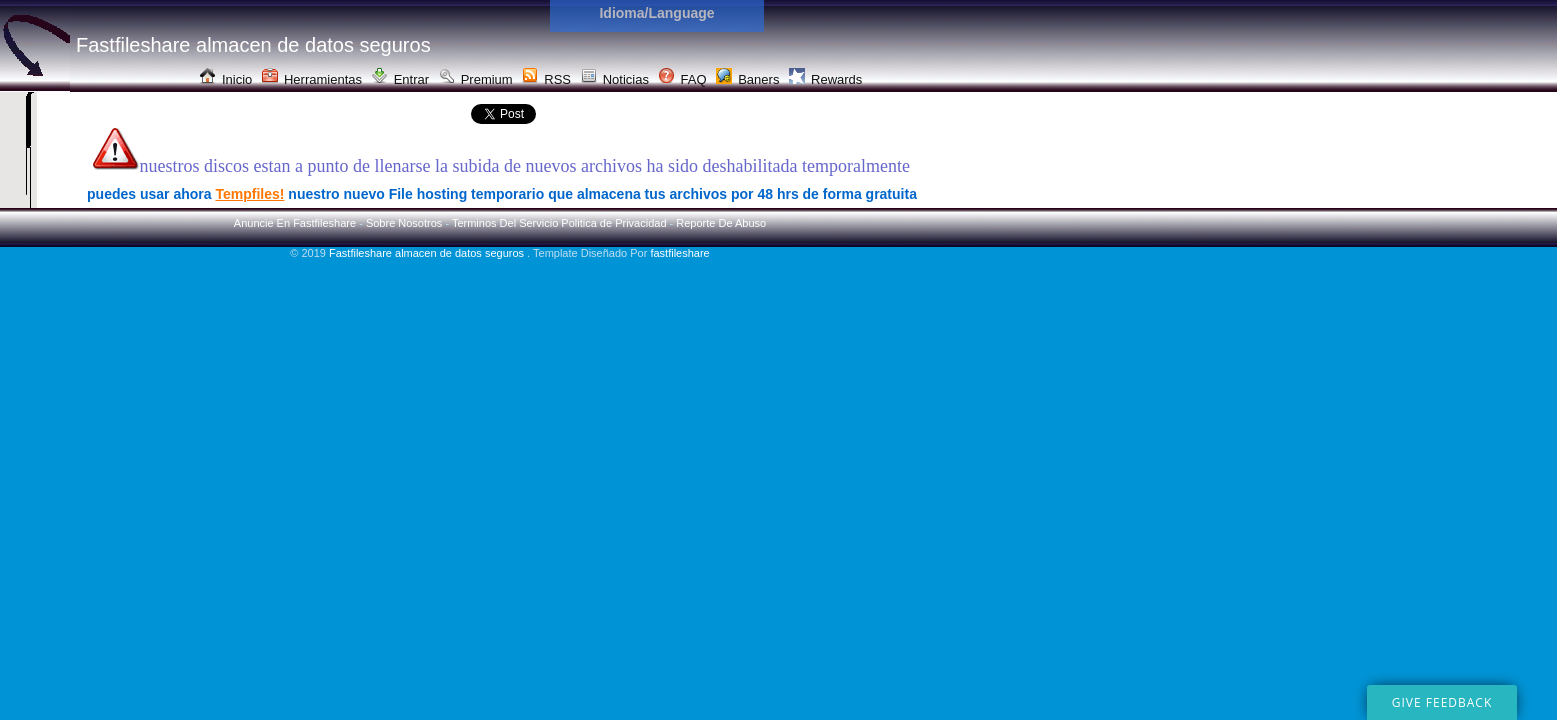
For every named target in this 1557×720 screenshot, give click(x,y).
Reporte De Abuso (721, 223)
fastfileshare (679, 253)
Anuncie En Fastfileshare (295, 223)
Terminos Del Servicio (505, 223)
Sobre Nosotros (404, 223)
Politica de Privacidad (613, 223)
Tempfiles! (249, 194)
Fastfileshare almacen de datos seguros (428, 253)
